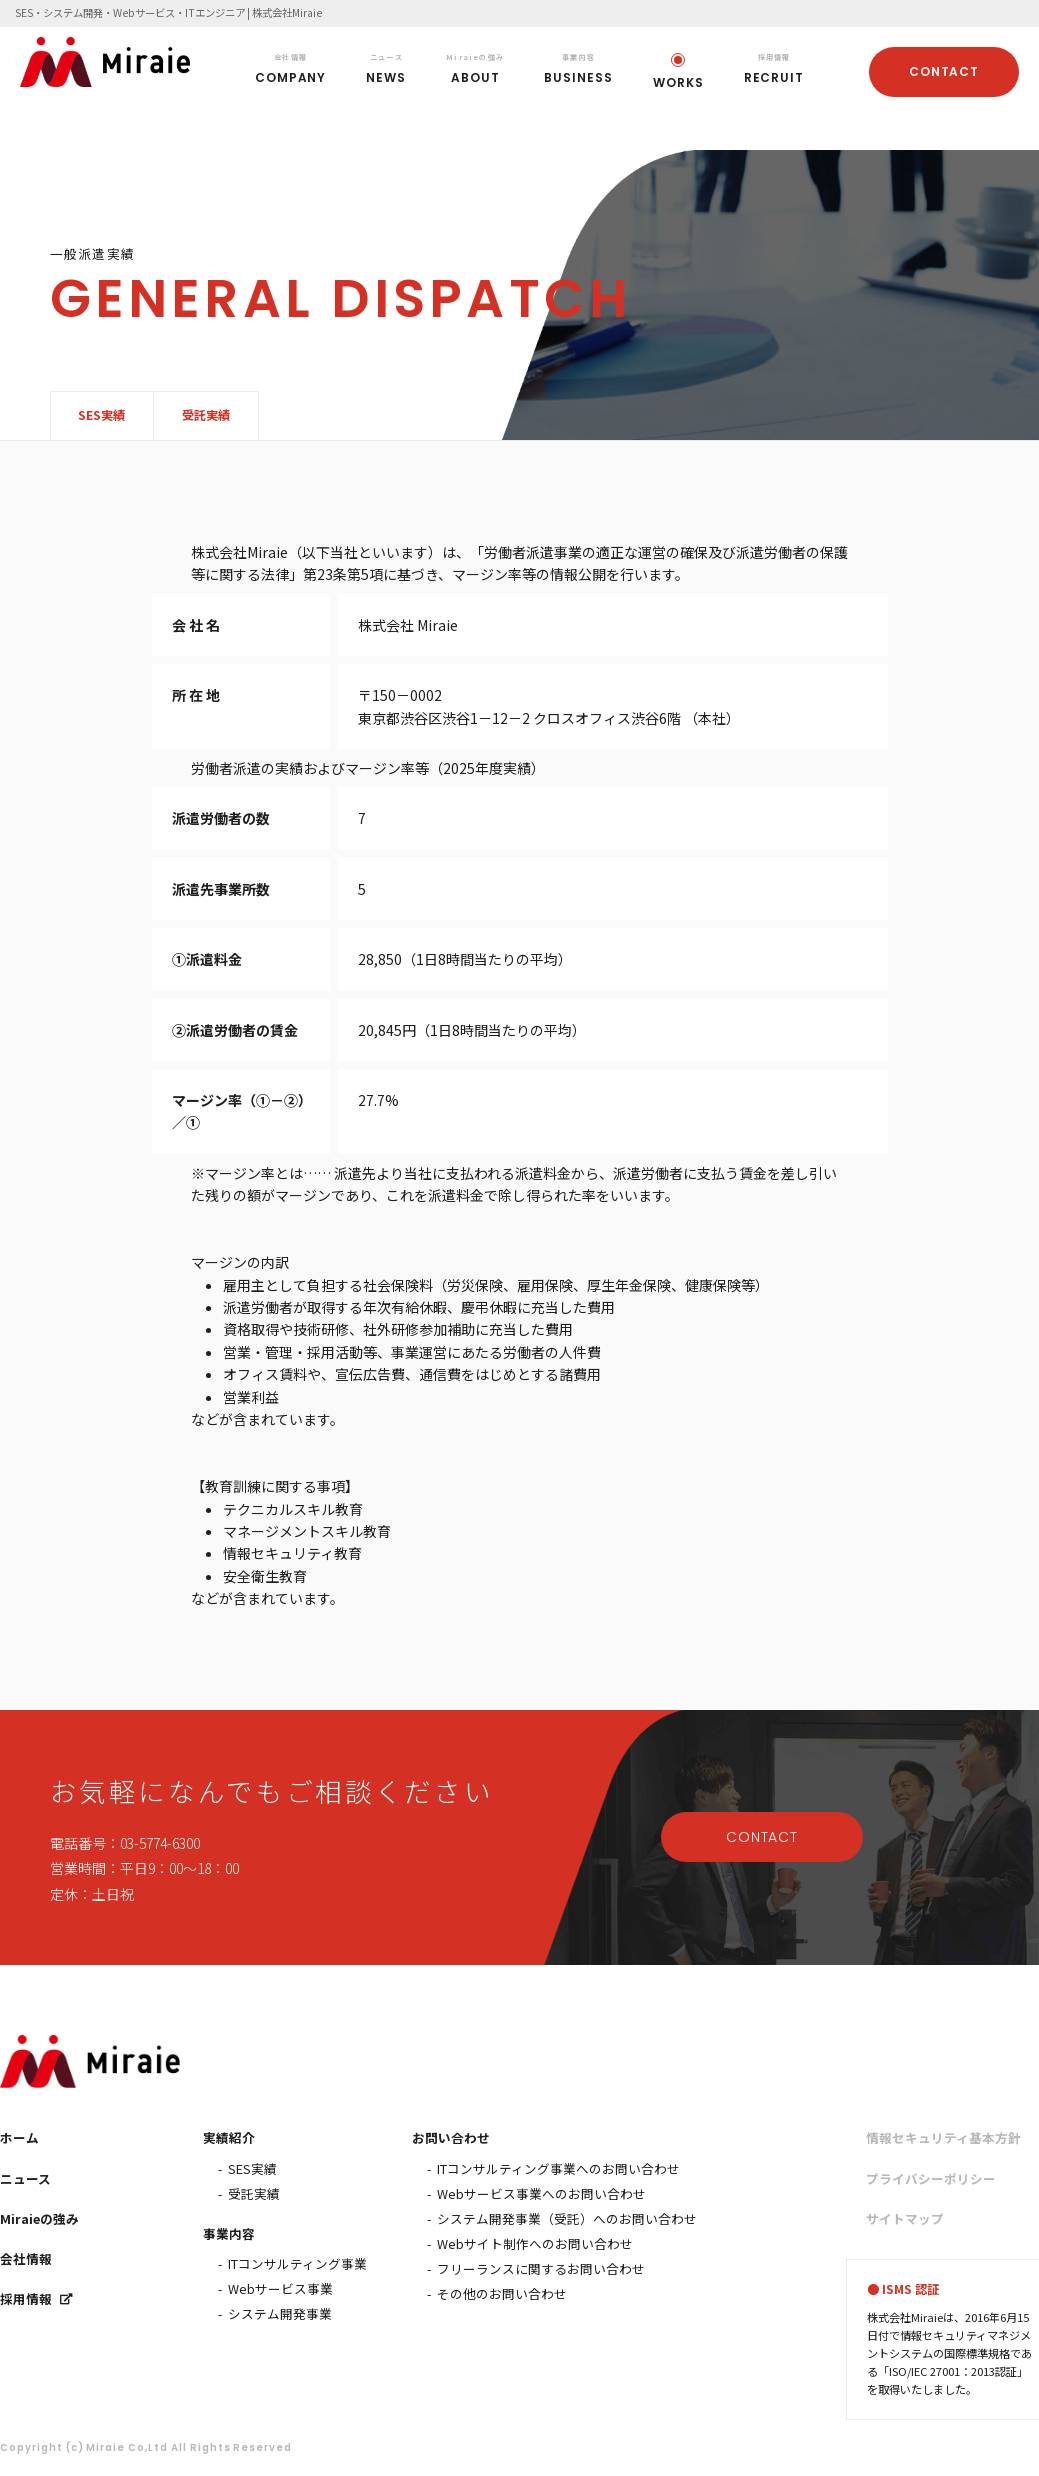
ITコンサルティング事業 (297, 2263)
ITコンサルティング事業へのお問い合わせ (558, 2168)
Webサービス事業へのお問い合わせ (541, 2193)
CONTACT (944, 71)
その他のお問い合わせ (502, 2293)
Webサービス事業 (280, 2288)
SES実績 (102, 415)
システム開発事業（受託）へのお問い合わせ (567, 2218)
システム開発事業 (280, 2313)
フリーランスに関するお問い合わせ (541, 2268)
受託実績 (207, 415)
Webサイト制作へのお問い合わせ (535, 2243)
